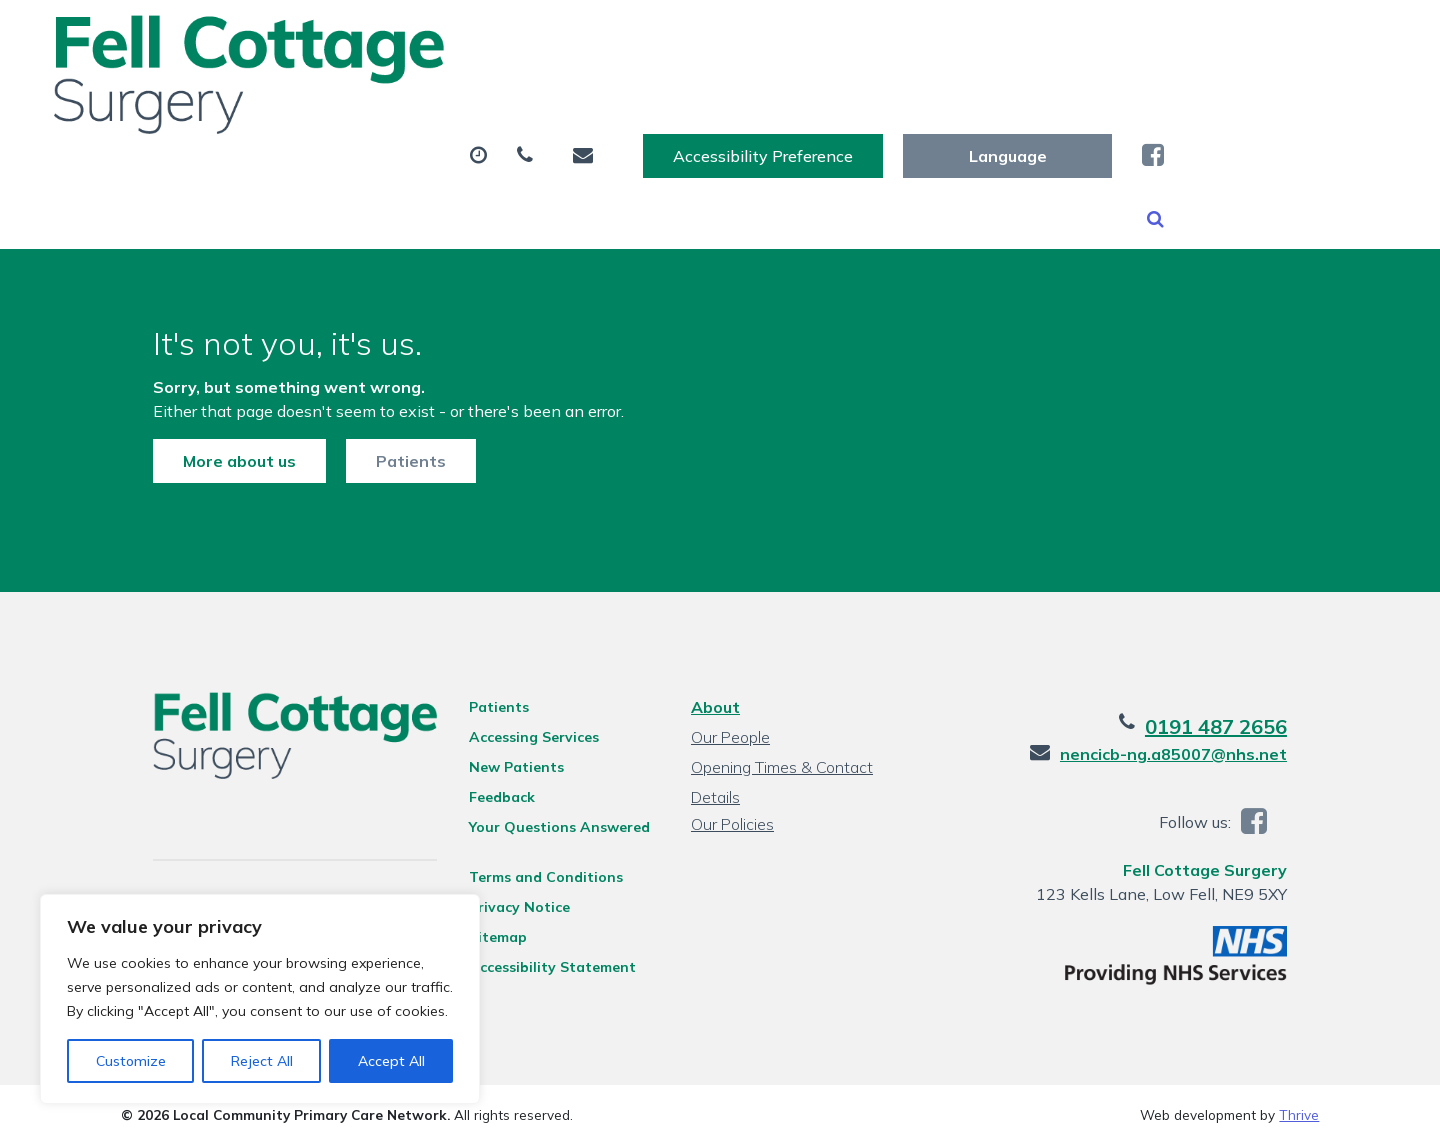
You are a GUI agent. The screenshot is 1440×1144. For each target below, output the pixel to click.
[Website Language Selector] (1229, 37)
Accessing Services (520, 736)
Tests (836, 99)
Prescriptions (699, 99)
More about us (207, 441)
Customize (131, 1061)
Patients (379, 441)
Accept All (391, 1061)
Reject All (262, 1061)
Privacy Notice (505, 906)
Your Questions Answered (545, 826)
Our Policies (730, 823)
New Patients (1158, 99)
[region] (260, 999)
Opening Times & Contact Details (780, 768)
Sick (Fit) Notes (981, 99)
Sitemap (484, 936)
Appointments (514, 99)
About (344, 99)
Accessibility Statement (538, 966)
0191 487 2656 (1248, 725)
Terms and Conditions (532, 876)
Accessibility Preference (985, 37)
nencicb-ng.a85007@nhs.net (1205, 753)
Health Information (395, 169)
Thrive (1299, 1113)
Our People (728, 736)
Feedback (488, 796)
